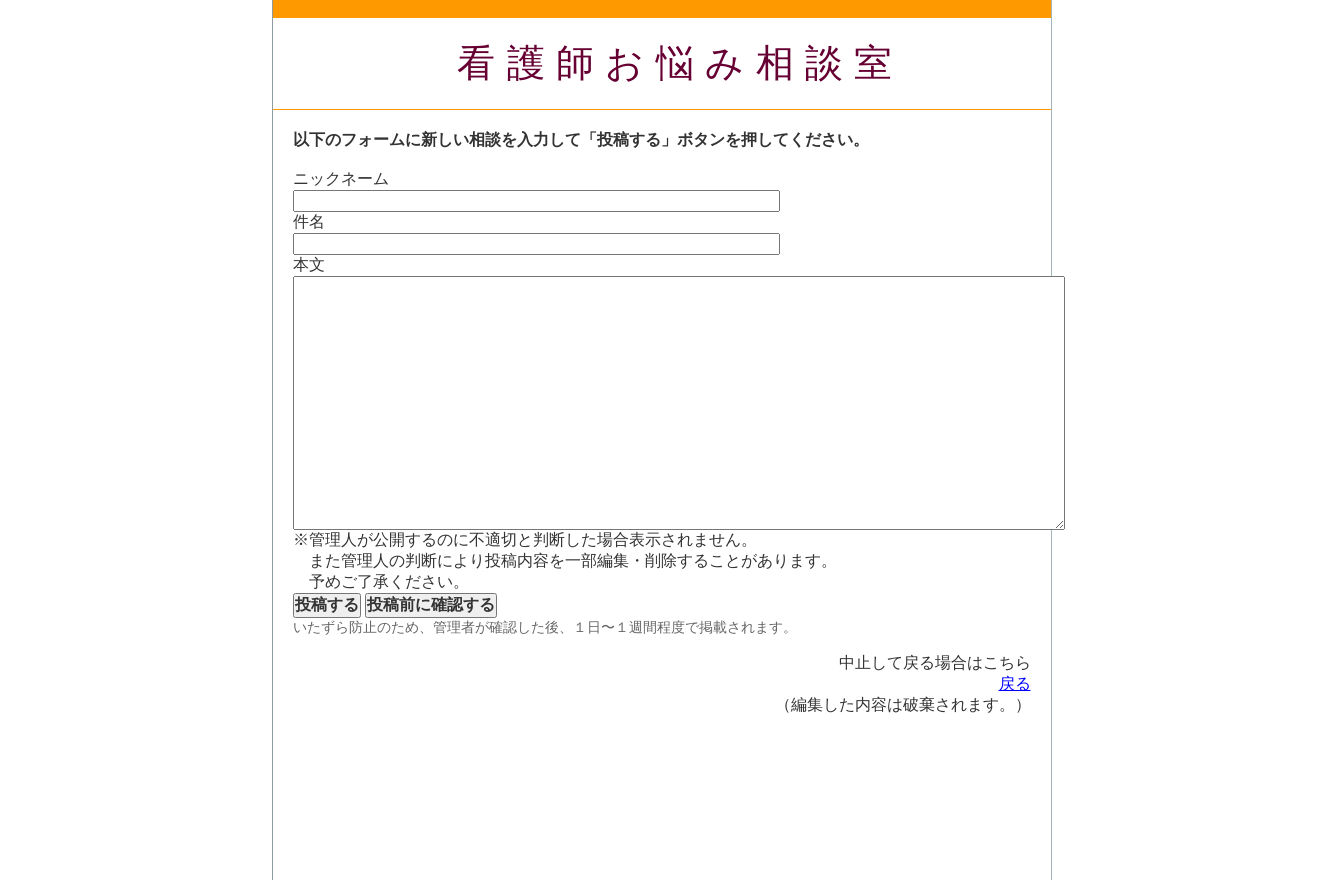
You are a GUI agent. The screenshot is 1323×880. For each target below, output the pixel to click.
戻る (1015, 683)
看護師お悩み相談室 (680, 63)
